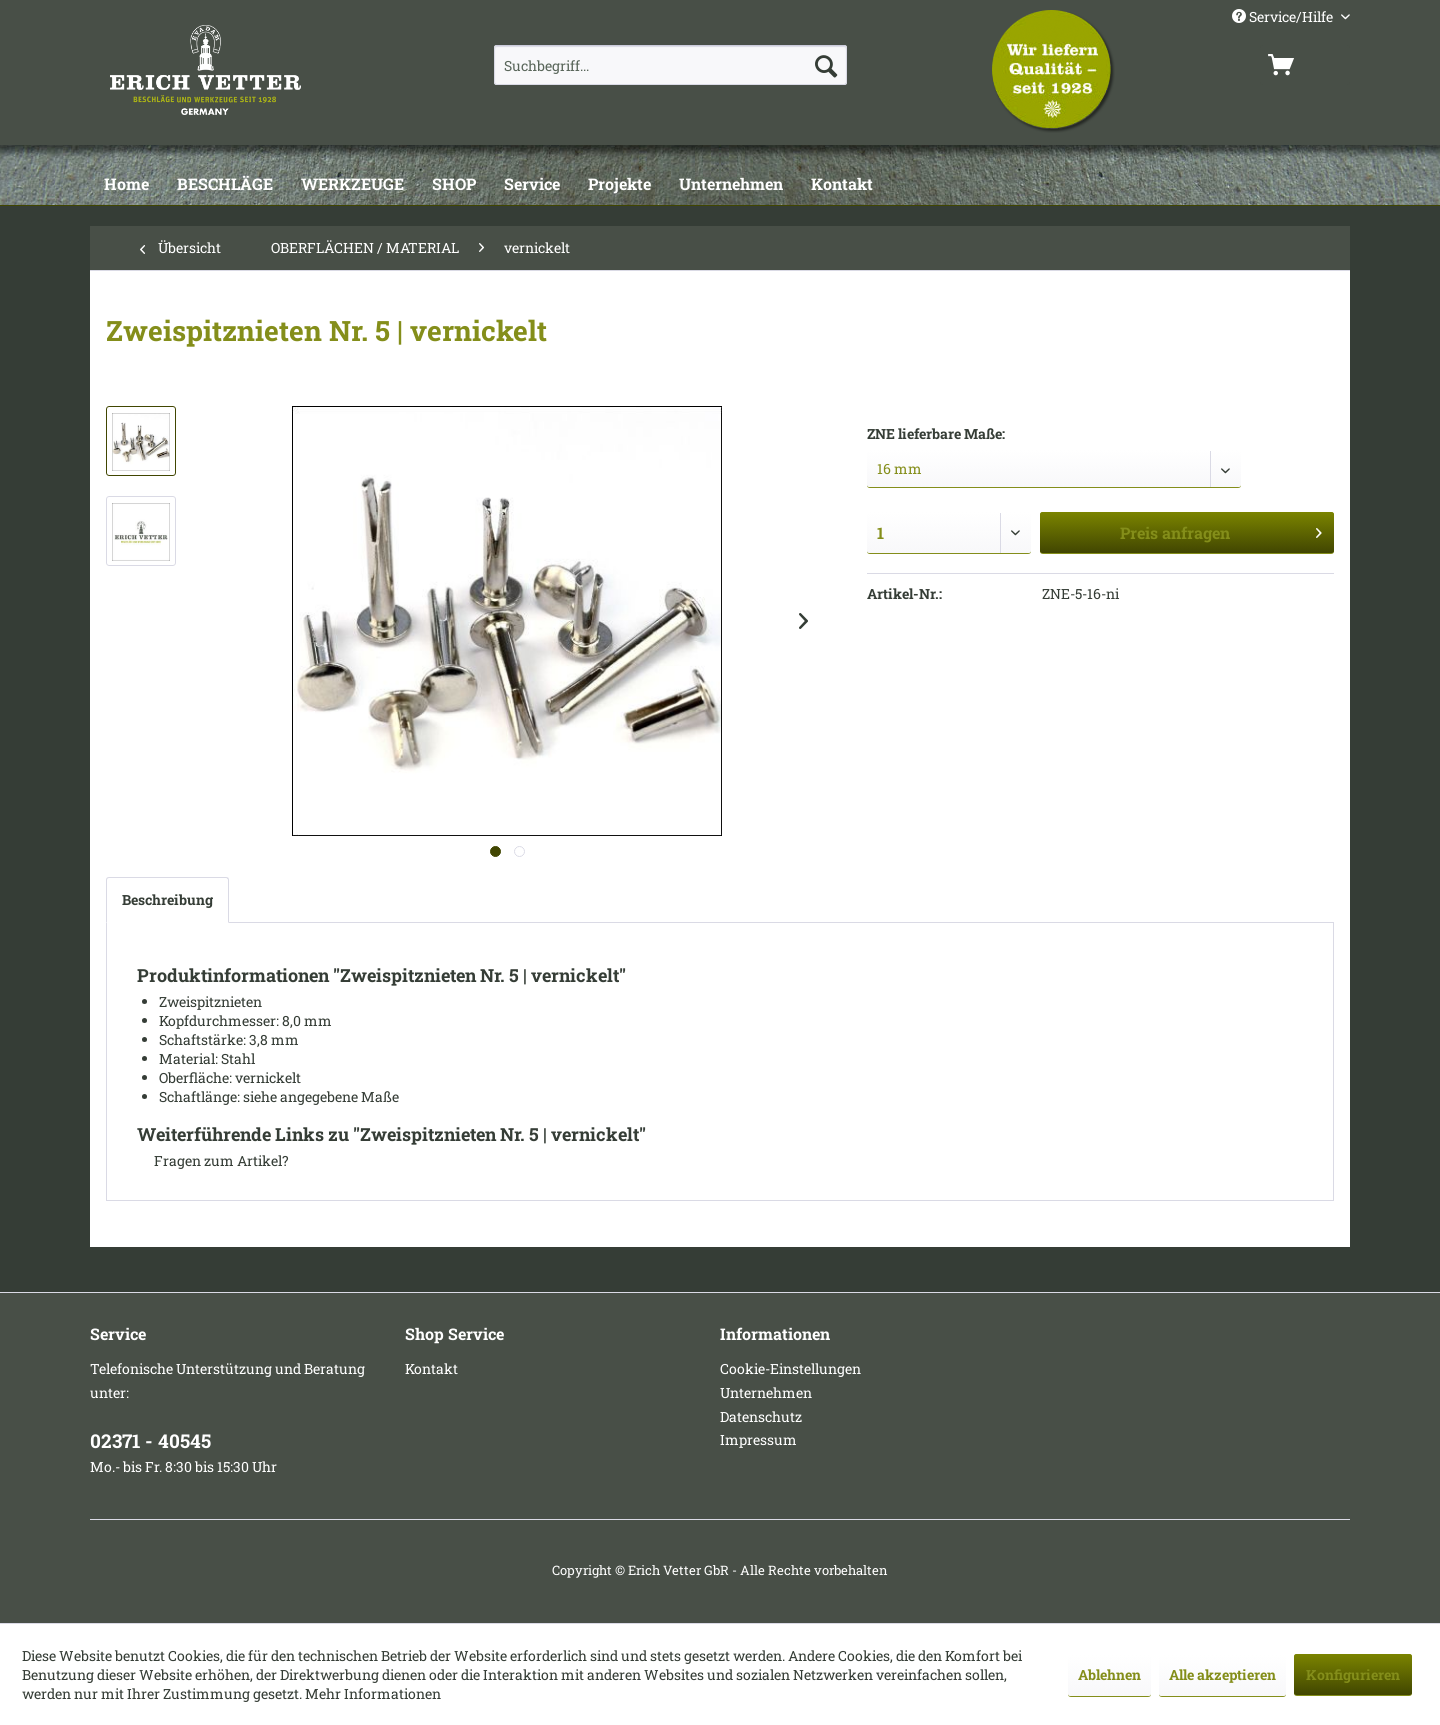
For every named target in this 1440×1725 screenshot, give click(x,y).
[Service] (532, 185)
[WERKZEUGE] (352, 185)
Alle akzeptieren (1222, 1674)
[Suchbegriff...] (670, 65)
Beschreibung (167, 899)
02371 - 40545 (150, 1440)
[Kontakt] (842, 185)
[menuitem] (670, 65)
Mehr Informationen (373, 1693)
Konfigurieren (1353, 1674)
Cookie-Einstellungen (790, 1368)
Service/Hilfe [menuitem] (1284, 16)
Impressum (758, 1439)
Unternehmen (766, 1392)
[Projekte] (619, 185)
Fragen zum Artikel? (213, 1160)
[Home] (126, 185)
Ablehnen (1109, 1674)
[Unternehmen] (731, 185)
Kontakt (431, 1368)
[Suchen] (826, 65)
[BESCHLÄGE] (225, 185)
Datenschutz (761, 1416)
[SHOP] (454, 185)
